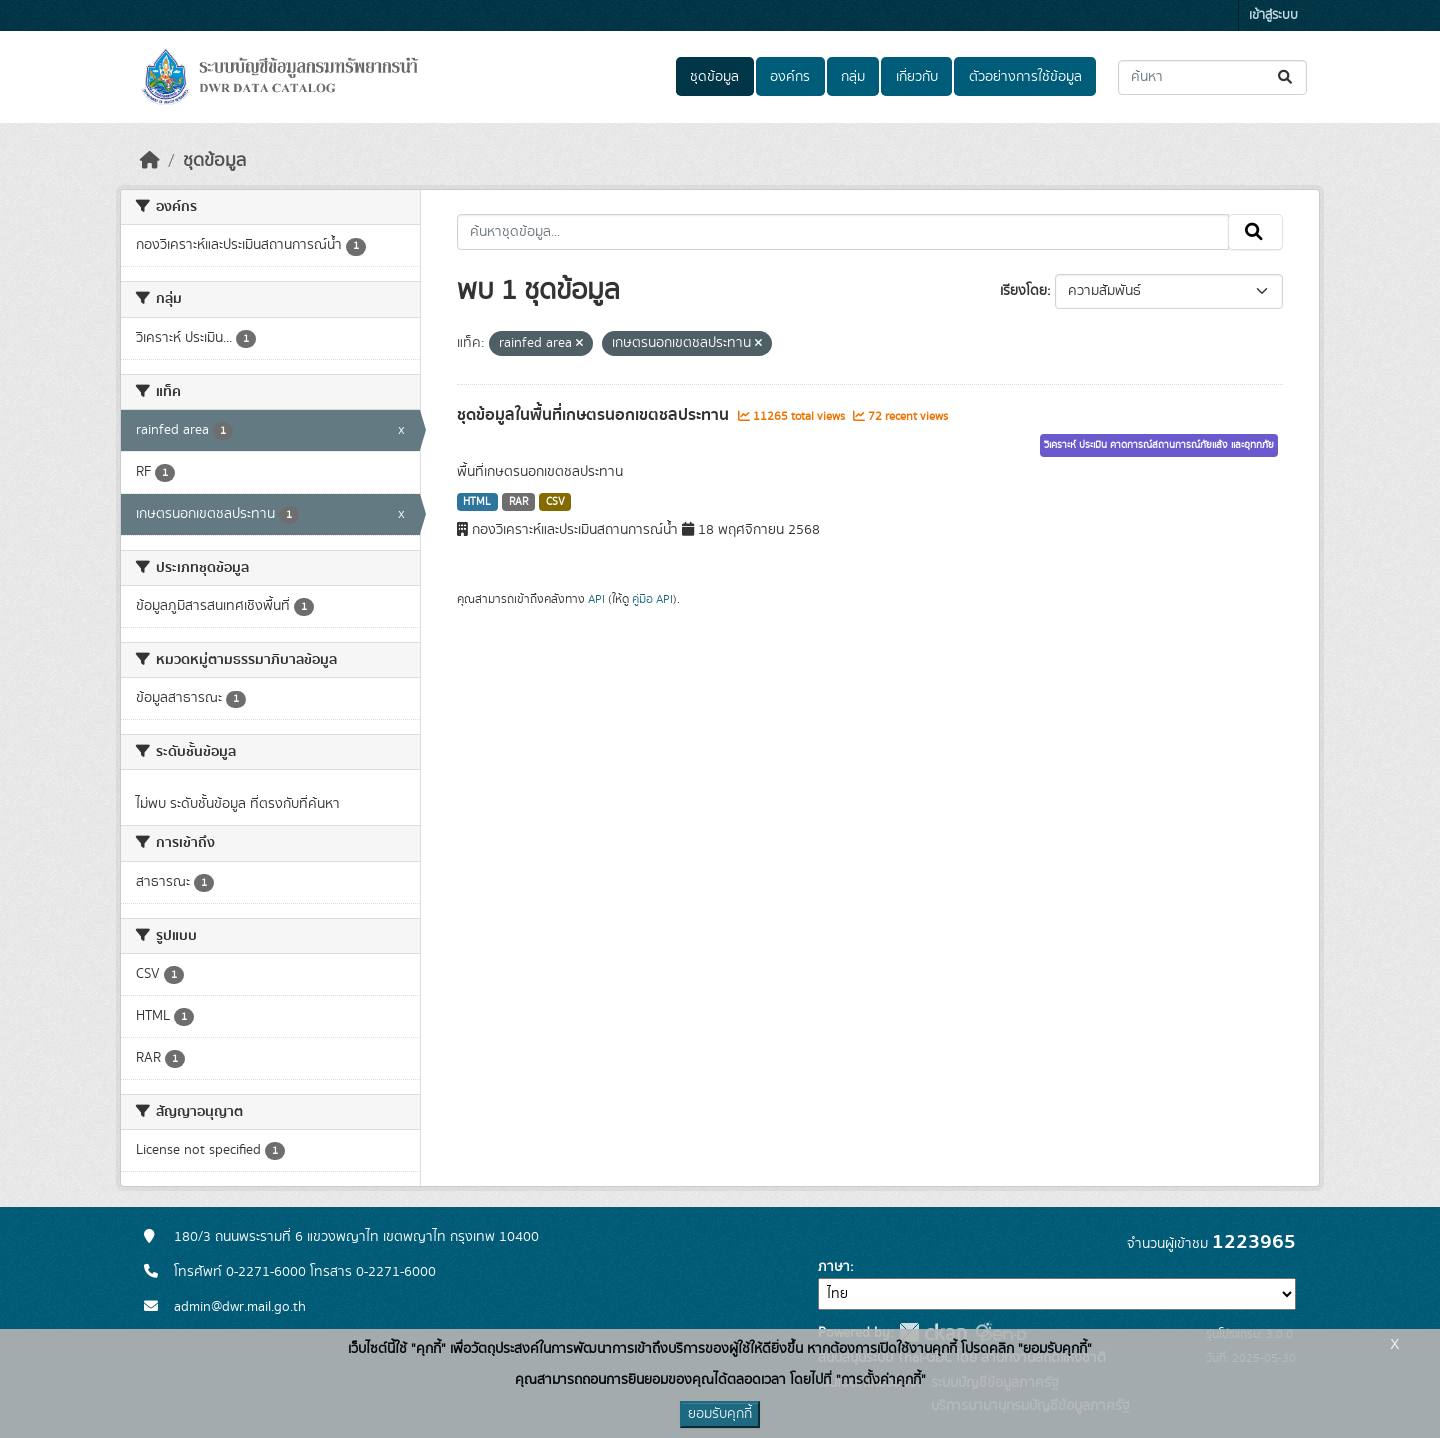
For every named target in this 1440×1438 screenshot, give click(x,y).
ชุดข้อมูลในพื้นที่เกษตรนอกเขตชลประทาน (595, 415)
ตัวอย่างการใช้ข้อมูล (1025, 77)
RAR (518, 502)
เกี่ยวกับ (917, 77)
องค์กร (790, 77)
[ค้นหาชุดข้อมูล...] (1212, 77)
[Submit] (1286, 77)
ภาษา (834, 1267)
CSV (555, 502)
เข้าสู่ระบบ (1273, 15)
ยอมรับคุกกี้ (720, 1414)
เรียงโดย (1023, 291)
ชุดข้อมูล (714, 77)
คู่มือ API (652, 599)
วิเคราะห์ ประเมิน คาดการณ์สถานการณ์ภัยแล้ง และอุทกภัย (1159, 445)
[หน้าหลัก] (150, 161)
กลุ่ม (853, 77)
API (596, 599)
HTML (477, 502)
